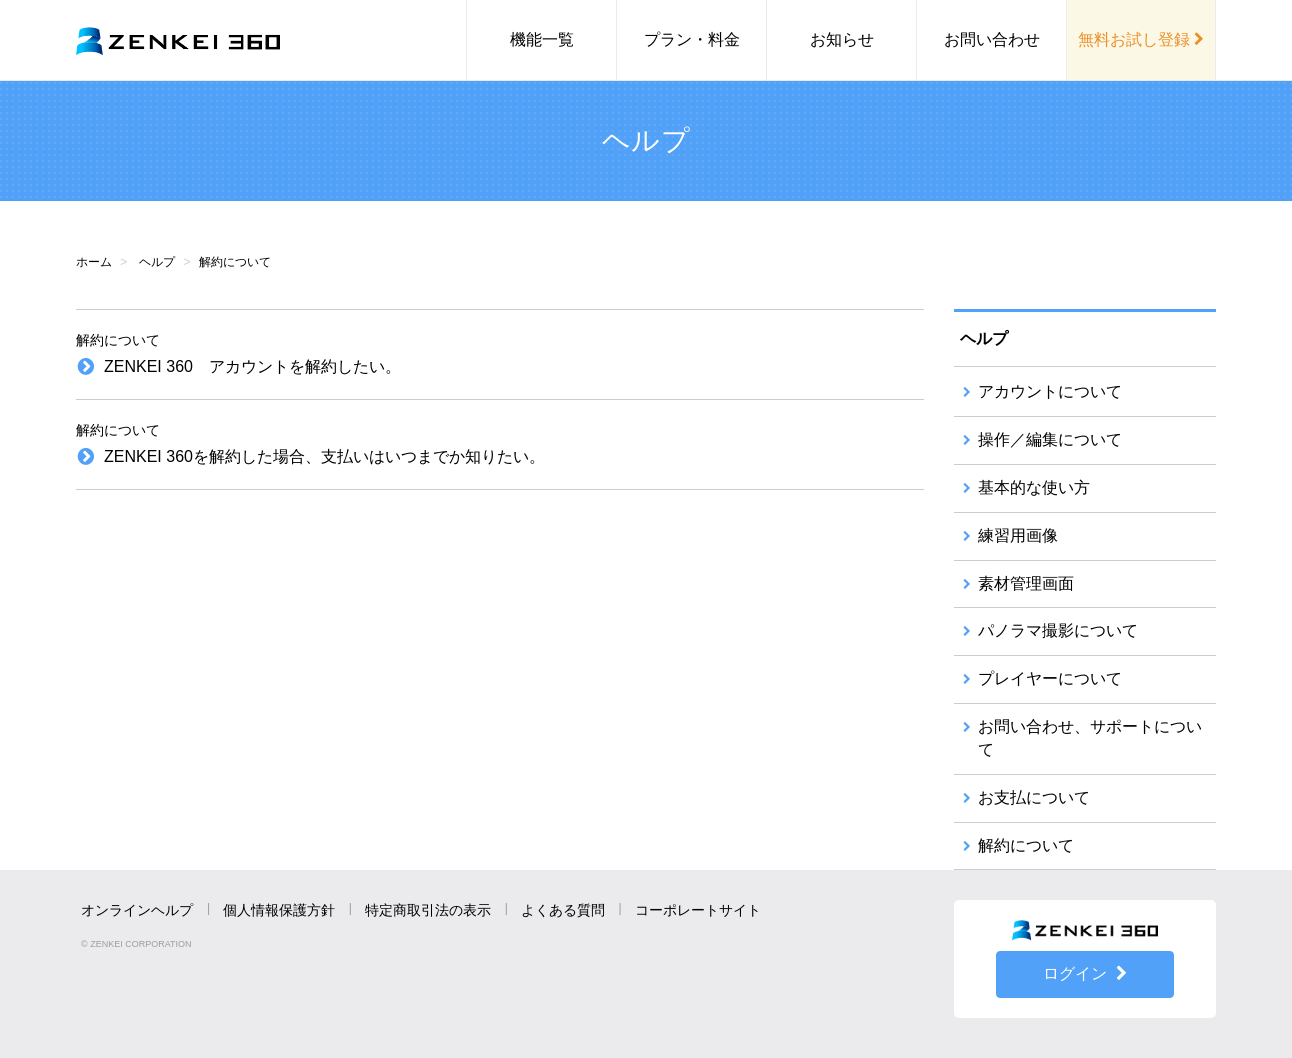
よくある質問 (563, 910)
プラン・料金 (692, 39)
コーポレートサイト (698, 910)
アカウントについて (1050, 391)
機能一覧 (542, 39)
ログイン (1085, 973)
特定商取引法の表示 (428, 910)
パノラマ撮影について (1058, 630)
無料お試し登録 (1141, 39)
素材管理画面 (1026, 583)
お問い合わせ (992, 39)
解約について (1026, 845)
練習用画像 (1018, 535)
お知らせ (842, 39)
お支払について (1034, 797)
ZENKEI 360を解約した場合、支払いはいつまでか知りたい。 (324, 456)
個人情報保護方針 (279, 910)
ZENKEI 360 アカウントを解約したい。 (252, 366)
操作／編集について (1050, 439)
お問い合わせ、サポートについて (1090, 738)
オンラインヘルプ (137, 910)
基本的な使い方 (1034, 487)
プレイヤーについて (1050, 678)
